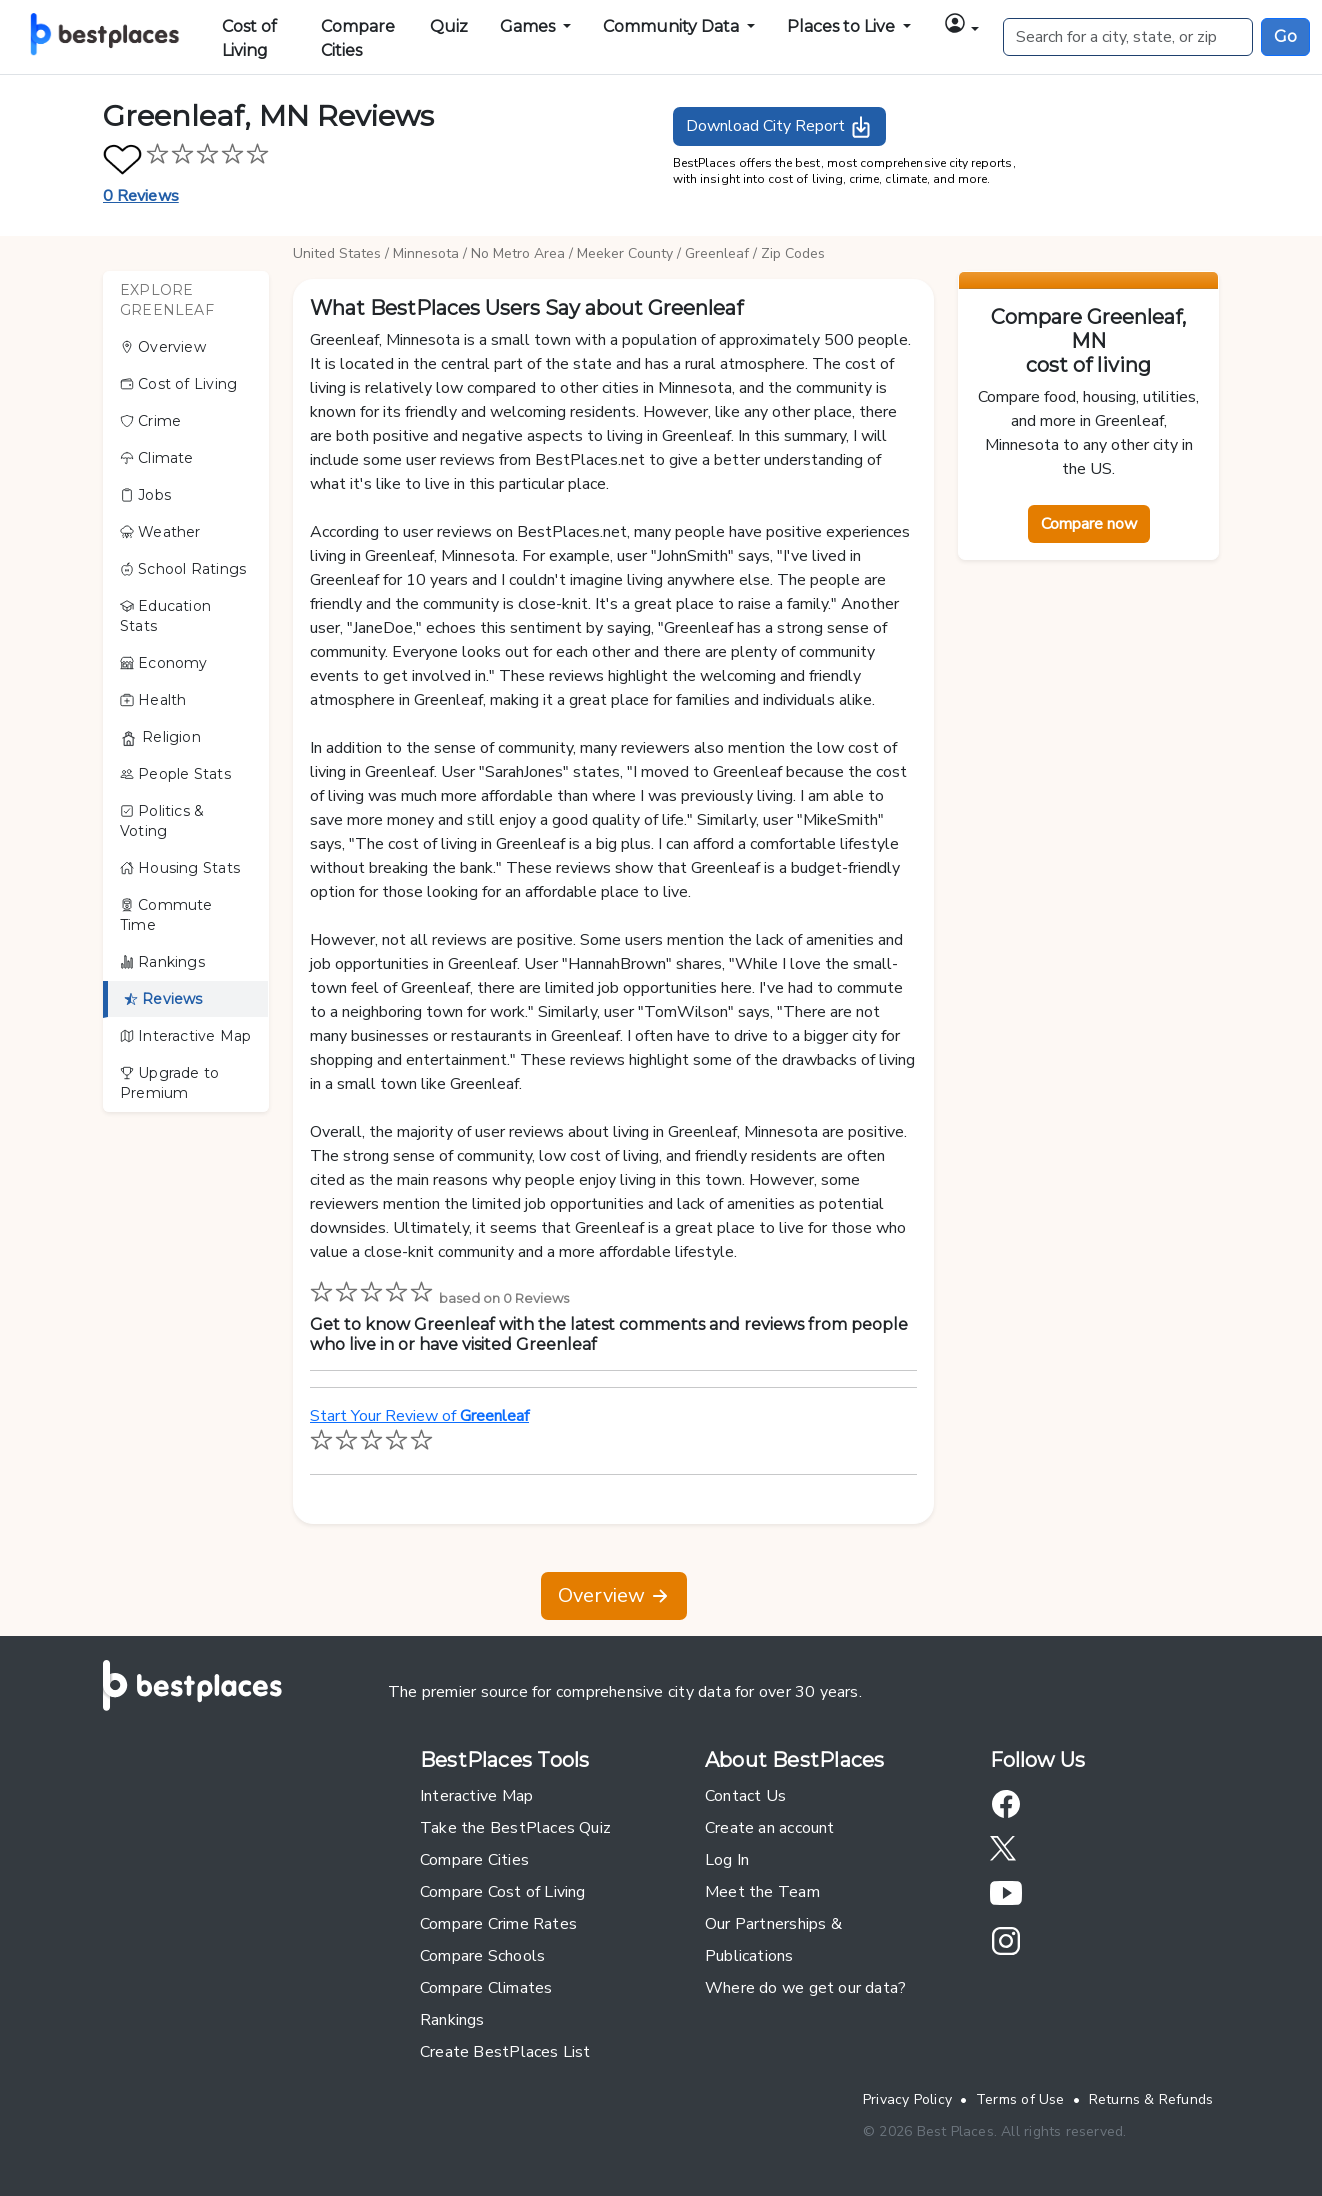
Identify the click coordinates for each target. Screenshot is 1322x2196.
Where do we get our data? (805, 1988)
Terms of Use (1020, 2099)
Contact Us (745, 1796)
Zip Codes (793, 253)
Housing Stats (180, 868)
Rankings (162, 962)
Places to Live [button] (843, 26)
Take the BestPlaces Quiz (515, 1828)
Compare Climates (486, 1988)
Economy (164, 663)
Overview (163, 347)
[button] (961, 26)
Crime (150, 421)
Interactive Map (185, 1036)
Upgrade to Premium (169, 1083)
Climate (157, 458)
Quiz (449, 26)
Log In (727, 1860)
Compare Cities (358, 38)
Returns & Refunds (1151, 2099)
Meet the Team (762, 1892)
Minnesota (426, 253)
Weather (160, 532)
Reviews (163, 999)
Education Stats (165, 616)
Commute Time (166, 915)
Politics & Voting (162, 821)
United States (337, 253)
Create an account (770, 1828)
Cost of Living (249, 38)
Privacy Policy (907, 2099)
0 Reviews (141, 196)
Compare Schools (482, 1956)
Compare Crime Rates (498, 1924)
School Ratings (183, 569)
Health (153, 700)
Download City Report (779, 127)
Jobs (145, 495)
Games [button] (529, 26)
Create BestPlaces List (505, 2052)
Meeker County (625, 253)
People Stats (175, 774)
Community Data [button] (673, 26)
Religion (160, 737)
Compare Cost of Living (503, 1892)
